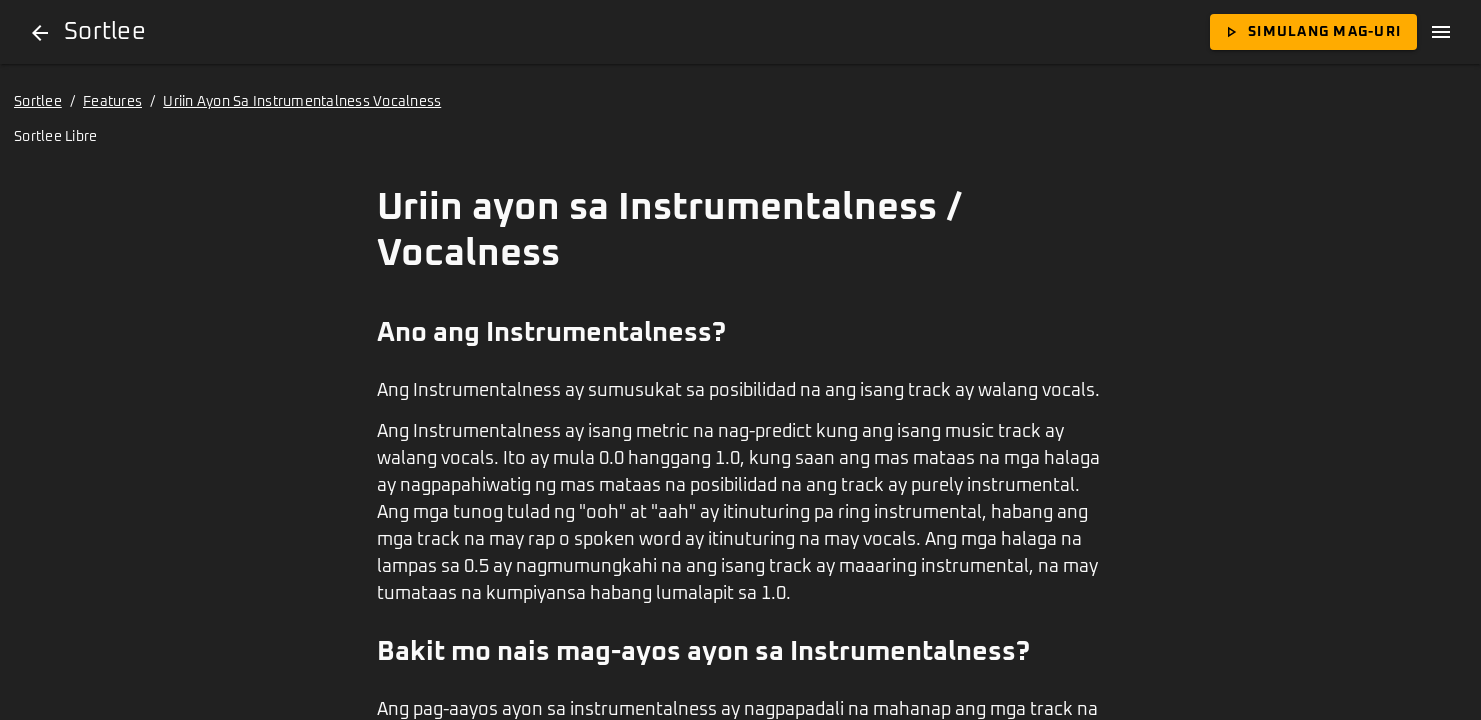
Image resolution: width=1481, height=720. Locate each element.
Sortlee (38, 102)
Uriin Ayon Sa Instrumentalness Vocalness (302, 102)
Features (112, 102)
